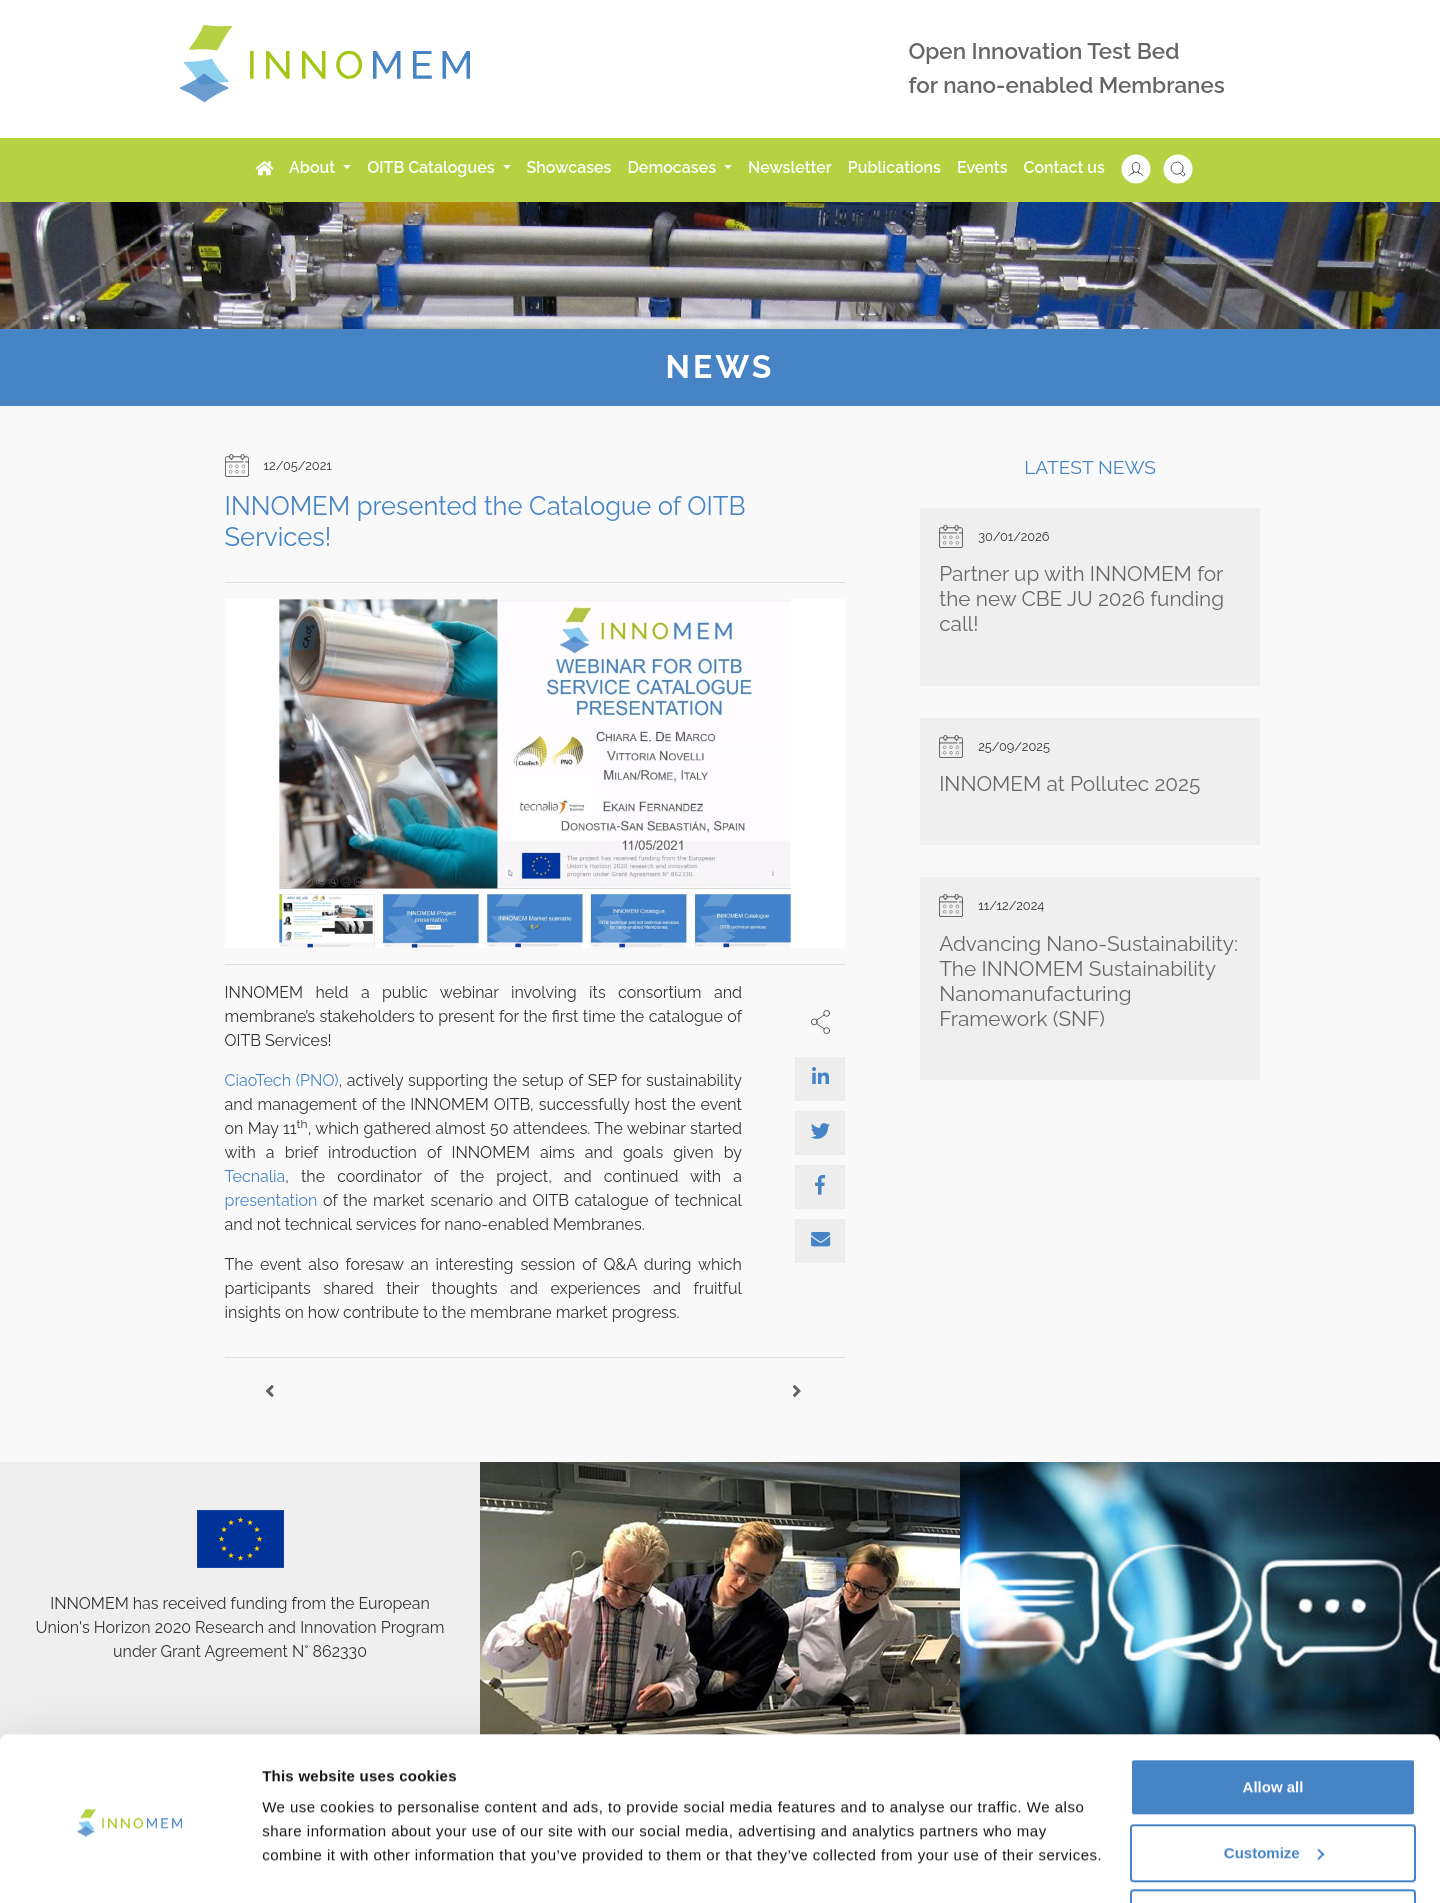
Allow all (1273, 1718)
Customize (1274, 1784)
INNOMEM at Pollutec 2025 (1069, 783)
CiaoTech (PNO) (282, 1080)
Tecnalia (255, 1176)
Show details (308, 1841)
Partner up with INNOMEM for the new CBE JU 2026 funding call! (1081, 598)
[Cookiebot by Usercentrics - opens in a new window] (129, 1864)
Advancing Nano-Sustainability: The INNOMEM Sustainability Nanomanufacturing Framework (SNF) (1088, 981)
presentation (271, 1200)
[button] (1146, 167)
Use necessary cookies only (1273, 1849)
